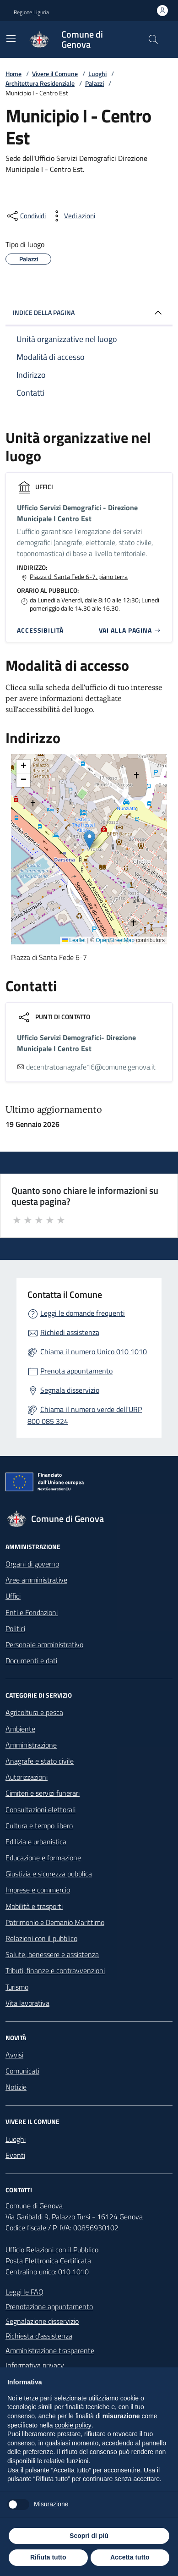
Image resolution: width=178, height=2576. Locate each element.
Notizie (16, 2086)
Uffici (13, 1595)
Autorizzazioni (26, 1776)
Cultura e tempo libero (39, 1825)
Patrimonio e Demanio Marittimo (54, 1922)
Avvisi (14, 2054)
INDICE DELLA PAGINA (89, 312)
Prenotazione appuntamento (49, 2306)
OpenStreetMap (115, 940)
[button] (89, 839)
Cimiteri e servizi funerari (42, 1792)
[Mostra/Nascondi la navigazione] (10, 38)
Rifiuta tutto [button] (48, 2557)
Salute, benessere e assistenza (52, 1954)
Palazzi (94, 83)
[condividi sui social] (25, 216)
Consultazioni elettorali (40, 1809)
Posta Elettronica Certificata (48, 2260)
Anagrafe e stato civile (39, 1760)
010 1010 (73, 2271)
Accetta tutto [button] (130, 2557)
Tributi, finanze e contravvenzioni (55, 1970)
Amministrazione (31, 1744)
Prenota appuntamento (76, 1370)
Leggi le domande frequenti (82, 1312)
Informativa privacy (34, 2365)
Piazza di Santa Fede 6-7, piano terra (79, 577)
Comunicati (22, 2070)
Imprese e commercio (37, 1889)
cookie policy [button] (73, 2425)
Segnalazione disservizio (42, 2321)
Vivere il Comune (55, 73)
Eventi (15, 2155)
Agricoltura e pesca (34, 1712)
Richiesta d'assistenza (38, 2335)
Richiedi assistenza (69, 1332)
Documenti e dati (31, 1660)
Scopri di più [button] (89, 2535)
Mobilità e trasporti (34, 1906)
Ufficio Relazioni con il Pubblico (51, 2249)
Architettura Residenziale (40, 83)
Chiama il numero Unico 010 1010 (93, 1351)
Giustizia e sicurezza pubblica (48, 1873)
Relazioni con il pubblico (41, 1938)
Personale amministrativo (44, 1644)
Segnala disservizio (69, 1390)
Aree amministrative (36, 1579)
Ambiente (20, 1728)
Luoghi (97, 73)
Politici (15, 1628)
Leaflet (74, 940)
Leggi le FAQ (24, 2291)
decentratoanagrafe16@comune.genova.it (91, 1066)
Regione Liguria (31, 12)
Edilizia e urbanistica (35, 1841)
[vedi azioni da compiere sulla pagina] (72, 216)
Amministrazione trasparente (49, 2350)
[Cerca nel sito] (153, 39)
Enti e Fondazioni (31, 1612)
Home (13, 73)
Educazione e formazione (43, 1857)
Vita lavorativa (27, 2002)
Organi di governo (32, 1563)
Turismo (16, 1986)
